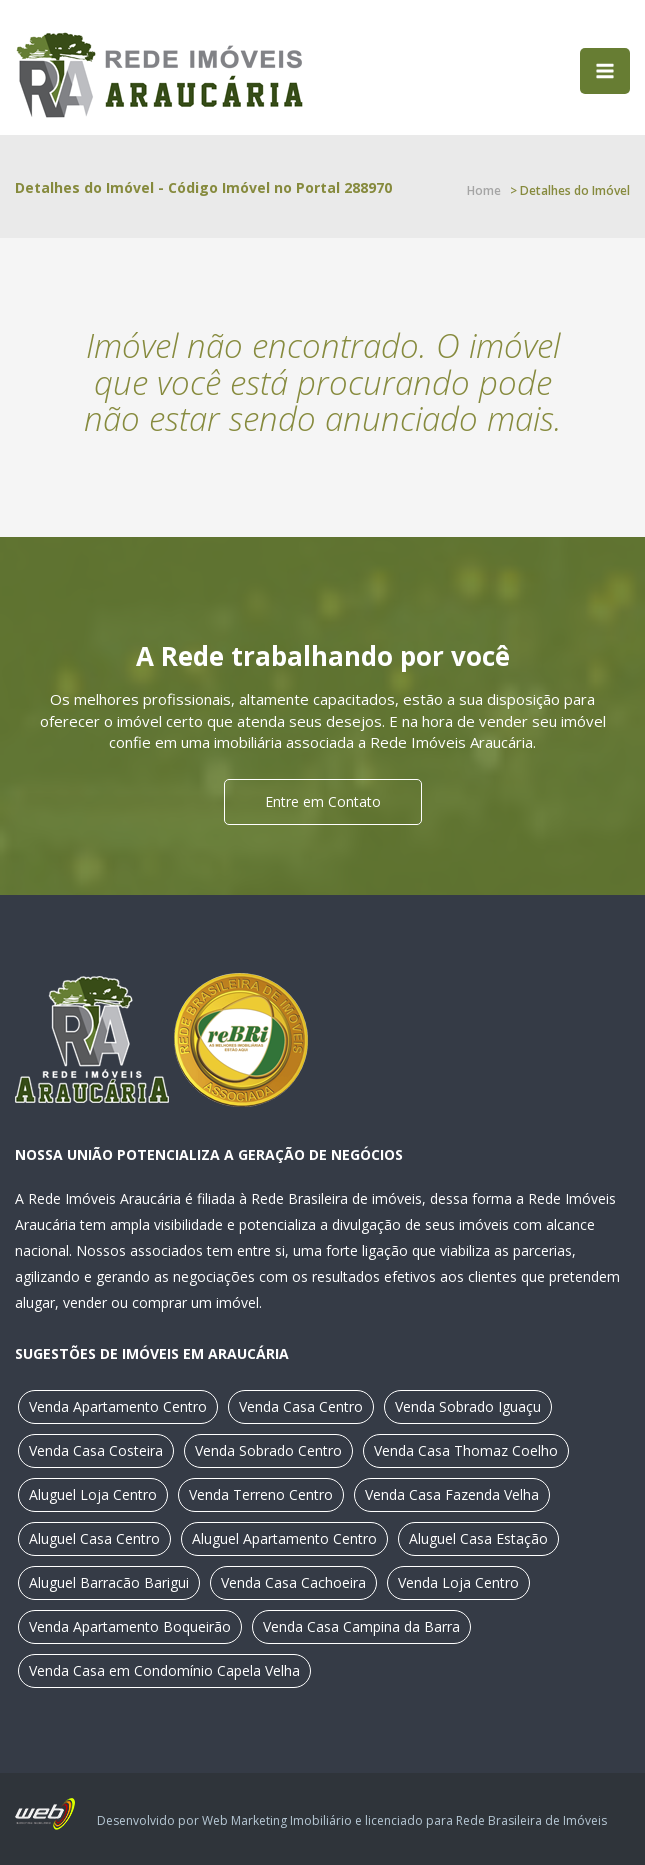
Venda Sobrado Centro (268, 1450)
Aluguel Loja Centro (93, 1494)
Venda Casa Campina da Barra (361, 1626)
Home (484, 190)
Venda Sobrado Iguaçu (468, 1406)
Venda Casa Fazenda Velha (452, 1494)
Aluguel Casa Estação (478, 1538)
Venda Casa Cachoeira (293, 1582)
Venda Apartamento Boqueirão (130, 1626)
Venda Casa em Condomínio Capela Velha (164, 1670)
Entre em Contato (323, 801)
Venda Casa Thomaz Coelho (466, 1450)
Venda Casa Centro (301, 1406)
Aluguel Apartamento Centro (284, 1538)
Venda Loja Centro (458, 1582)
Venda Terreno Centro (261, 1494)
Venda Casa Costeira (96, 1450)
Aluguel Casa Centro (94, 1538)
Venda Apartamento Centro (118, 1406)
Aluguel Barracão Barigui (109, 1582)
